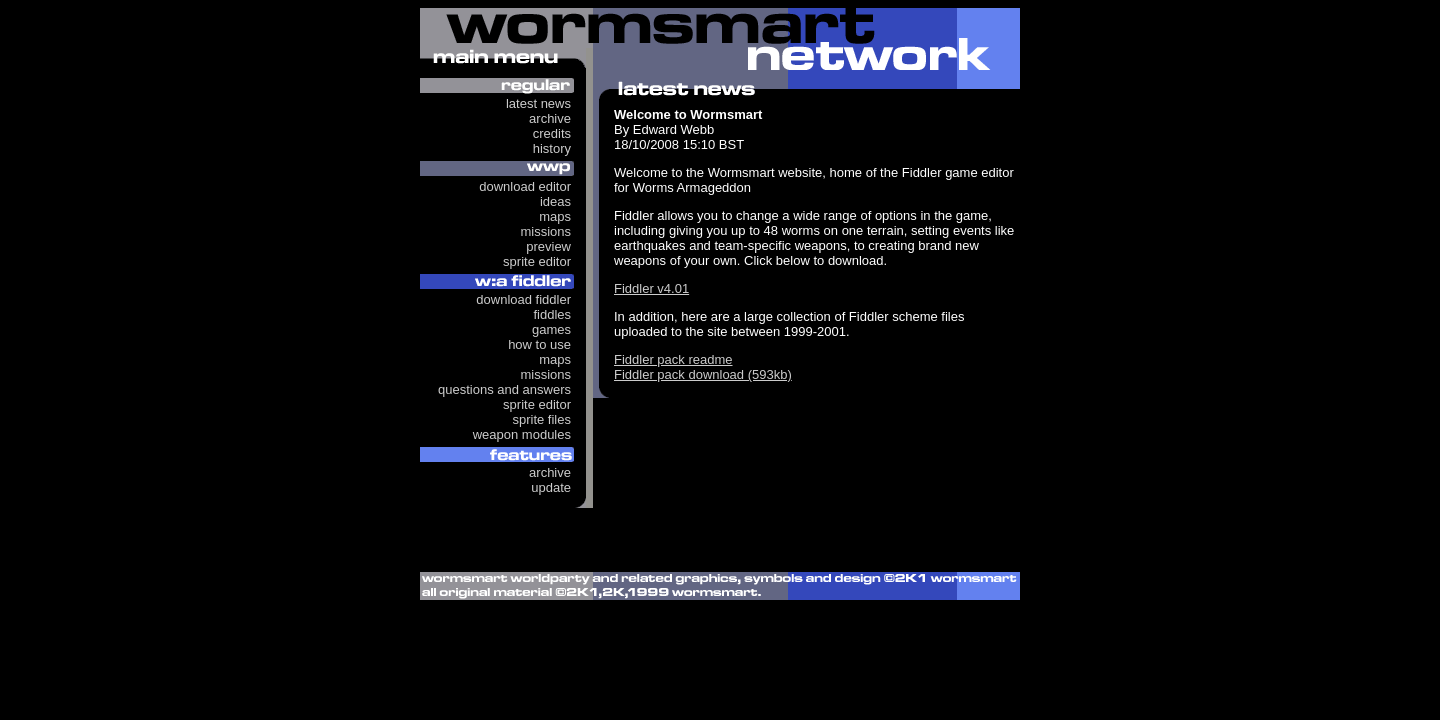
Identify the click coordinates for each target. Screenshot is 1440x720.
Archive (550, 118)
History (552, 148)
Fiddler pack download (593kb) (703, 374)
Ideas (555, 201)
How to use (539, 344)
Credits (552, 133)
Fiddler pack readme (673, 359)
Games (551, 329)
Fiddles (552, 314)
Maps (555, 216)
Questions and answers (504, 389)
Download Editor (525, 186)
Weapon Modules (522, 434)
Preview (548, 246)
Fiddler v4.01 (651, 288)
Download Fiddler (523, 299)
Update (551, 487)
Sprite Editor (537, 261)
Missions (545, 231)
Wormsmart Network (720, 44)
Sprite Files (541, 419)
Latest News (538, 103)
